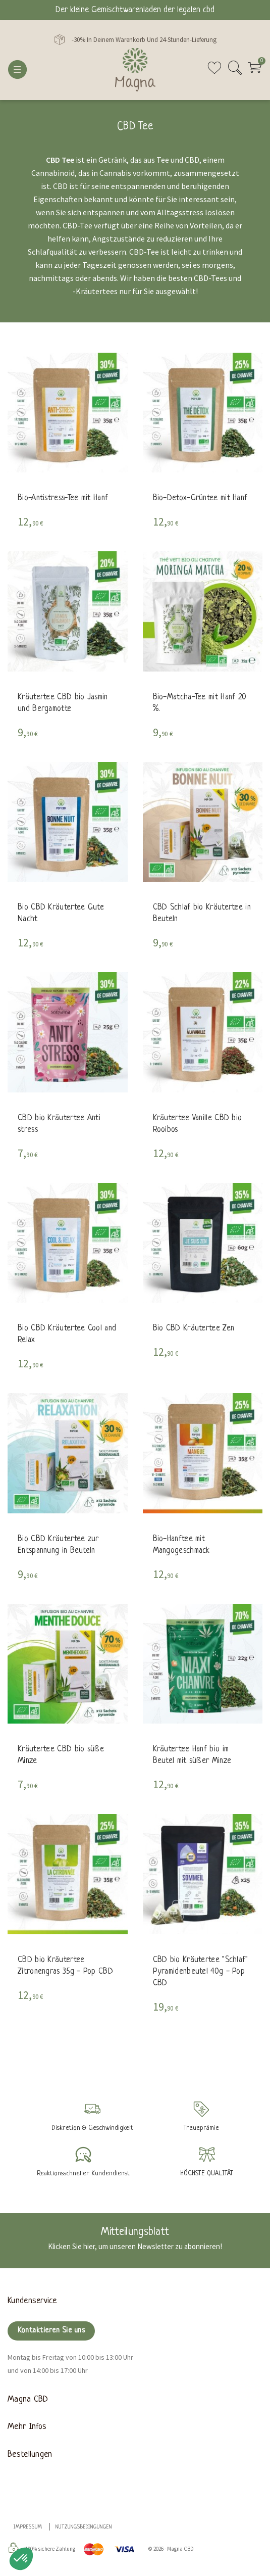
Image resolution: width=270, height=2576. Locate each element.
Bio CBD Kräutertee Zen (194, 1328)
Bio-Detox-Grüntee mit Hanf (200, 498)
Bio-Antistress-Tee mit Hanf (63, 498)
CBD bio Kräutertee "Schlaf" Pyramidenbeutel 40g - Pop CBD (200, 1971)
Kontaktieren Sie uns (51, 2330)
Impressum (28, 2527)
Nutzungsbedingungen (84, 2527)
